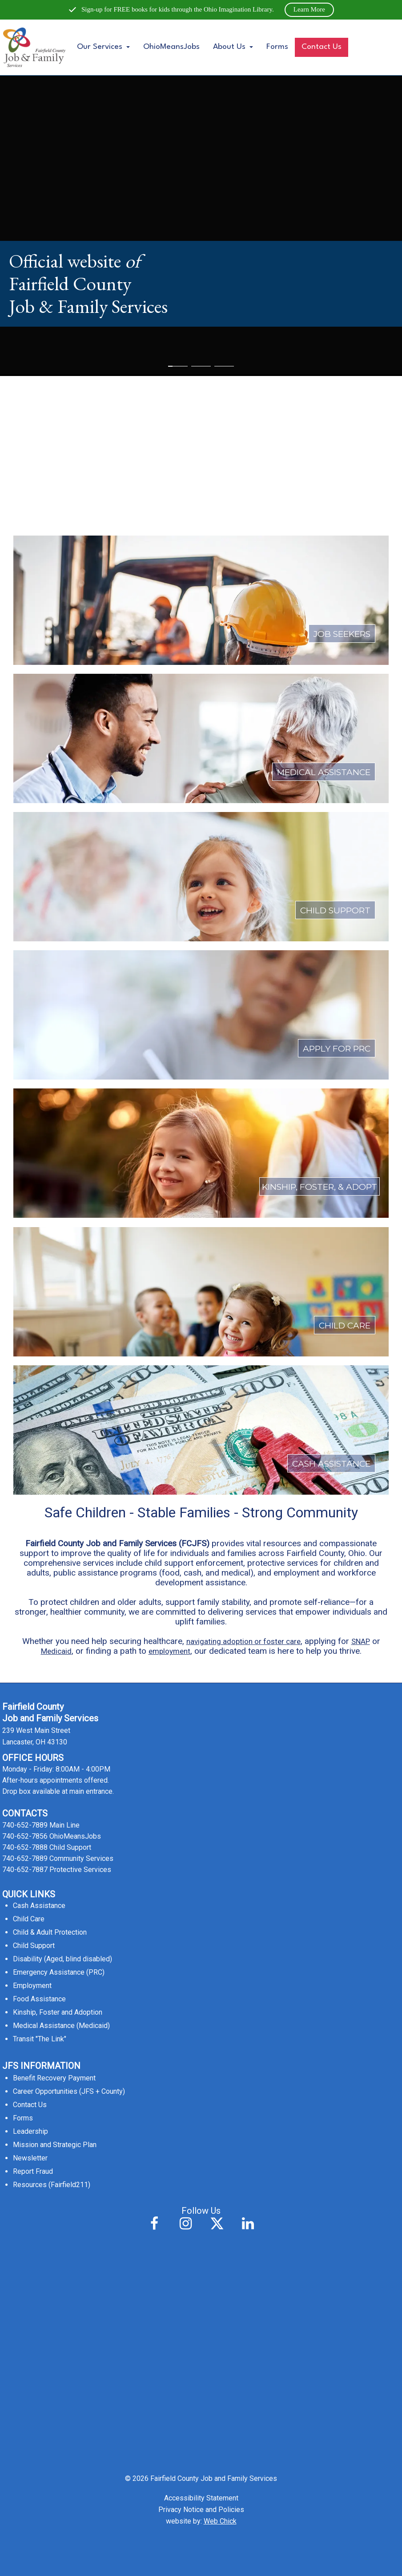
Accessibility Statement (201, 2498)
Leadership (30, 2131)
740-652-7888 (25, 1847)
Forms (277, 47)
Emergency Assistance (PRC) (59, 1972)
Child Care (28, 1919)
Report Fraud (33, 2171)
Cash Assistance (39, 1905)
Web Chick (220, 2521)
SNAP (360, 1641)
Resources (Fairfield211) (51, 2184)
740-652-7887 (25, 1869)
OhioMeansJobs (171, 47)
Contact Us (322, 47)
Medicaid (56, 1651)
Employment (32, 1985)
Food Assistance (39, 1999)
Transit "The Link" (39, 2039)
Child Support (34, 1945)
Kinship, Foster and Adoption (57, 2012)
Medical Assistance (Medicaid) (61, 2025)
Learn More (309, 9)
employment (169, 1651)
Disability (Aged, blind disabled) (62, 1959)
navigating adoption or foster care (243, 1641)
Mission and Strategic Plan (54, 2144)
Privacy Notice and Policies (201, 2509)
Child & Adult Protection (50, 1932)
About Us (233, 47)
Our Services (103, 47)
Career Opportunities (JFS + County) (69, 2091)
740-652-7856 (25, 1836)
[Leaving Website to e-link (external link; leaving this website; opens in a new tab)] (201, 351)
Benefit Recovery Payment (54, 2078)
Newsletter (30, 2158)
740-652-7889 (25, 1825)
